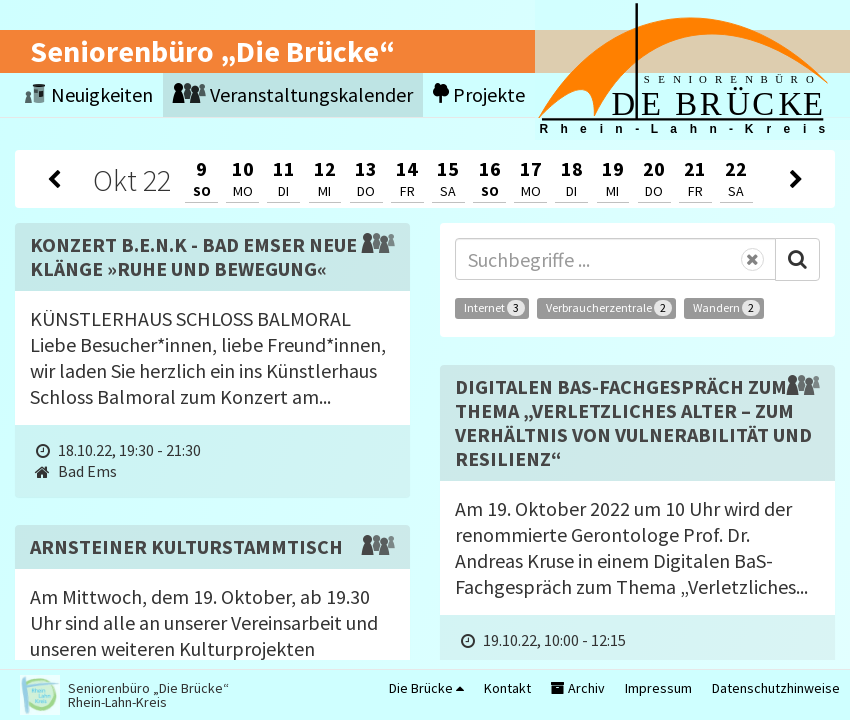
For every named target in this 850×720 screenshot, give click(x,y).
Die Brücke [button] (426, 688)
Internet (494, 308)
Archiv (578, 688)
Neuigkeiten (89, 94)
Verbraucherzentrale (609, 308)
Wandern (726, 308)
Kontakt (507, 688)
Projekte (479, 94)
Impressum (658, 688)
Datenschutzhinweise (776, 688)
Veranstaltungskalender (293, 94)
